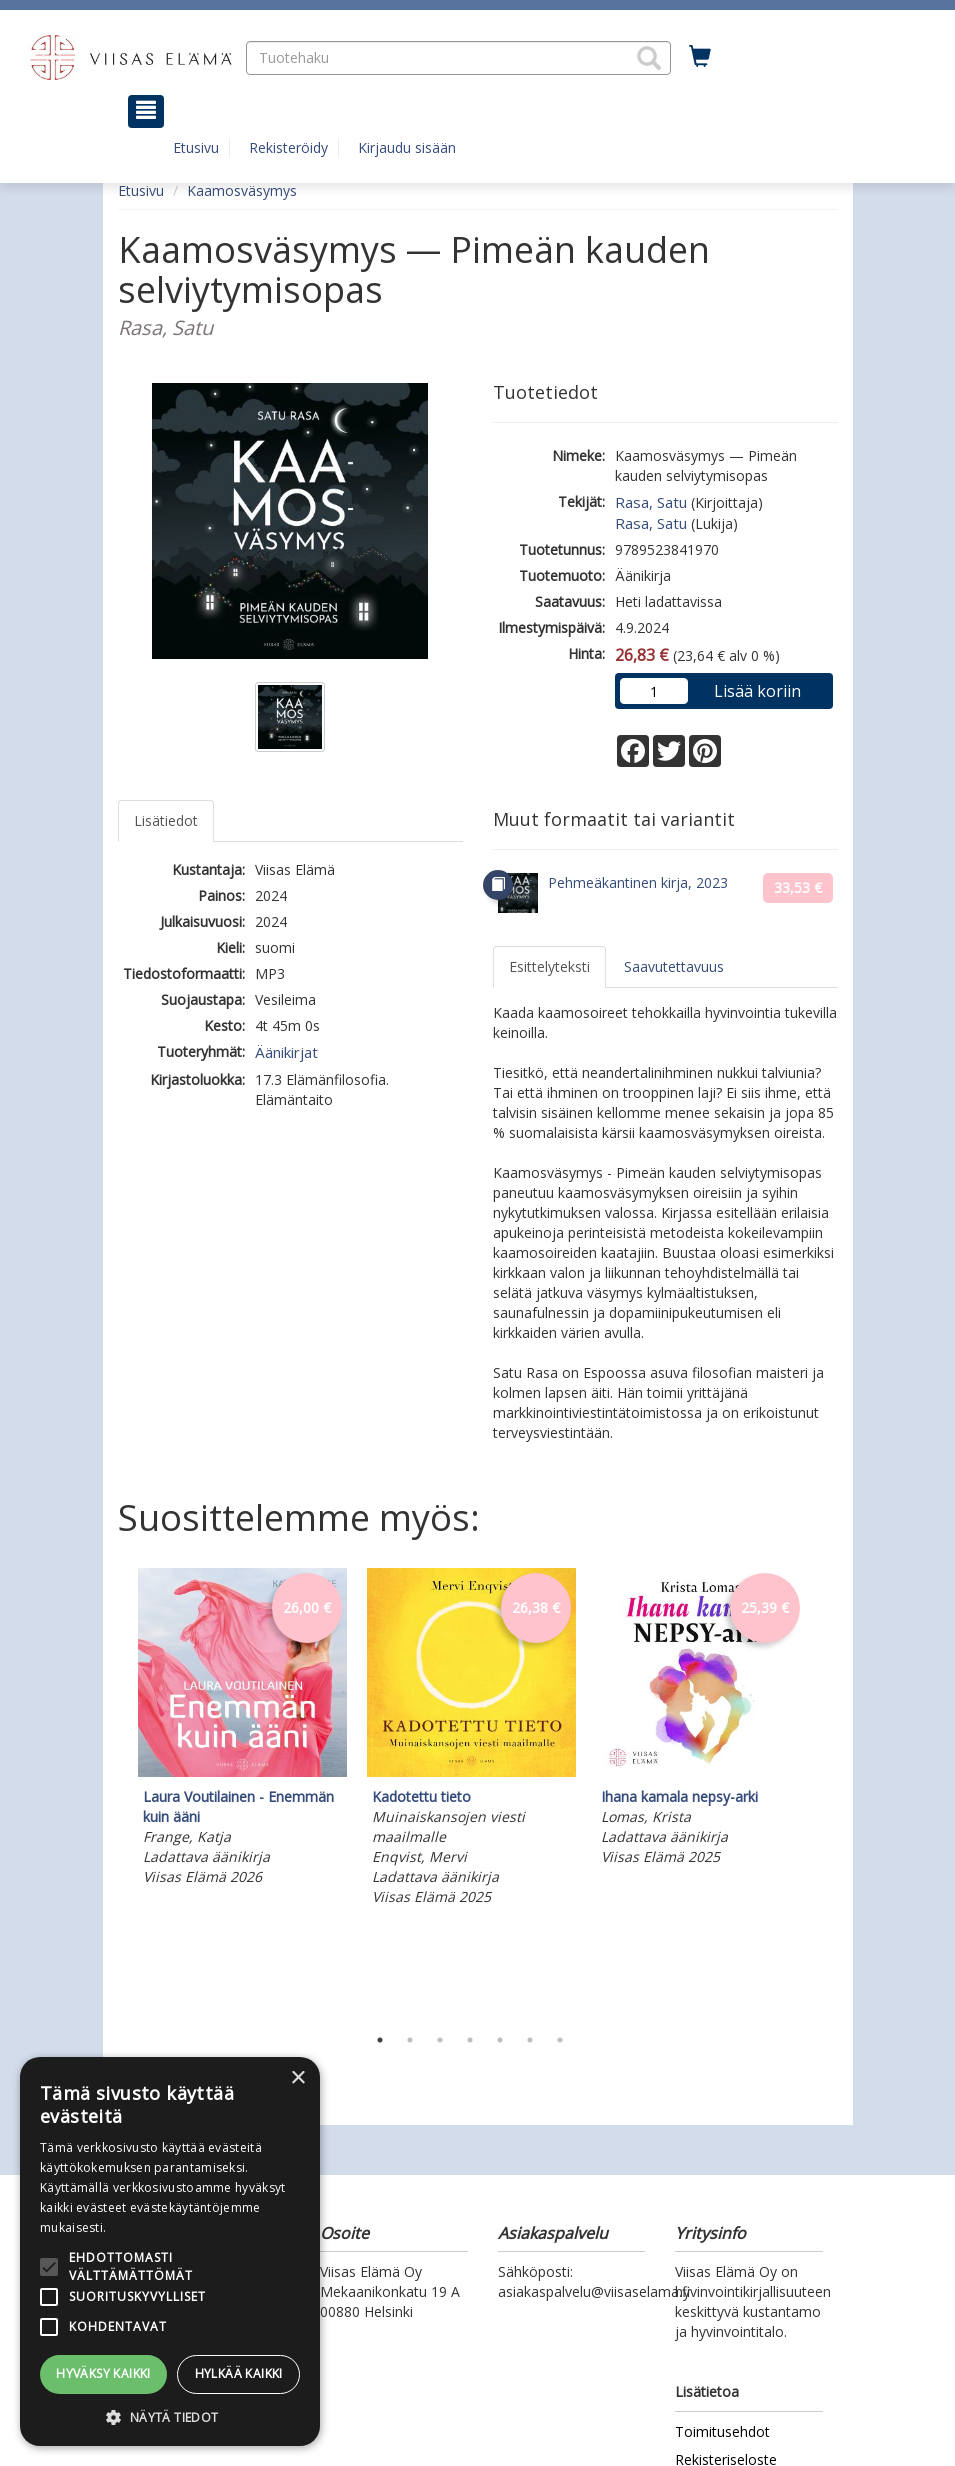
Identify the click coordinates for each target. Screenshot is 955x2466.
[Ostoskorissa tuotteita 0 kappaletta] (700, 57)
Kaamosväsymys (242, 190)
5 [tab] (500, 2040)
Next (828, 1791)
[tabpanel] (242, 1730)
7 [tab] (560, 2040)
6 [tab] (530, 2040)
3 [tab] (440, 2040)
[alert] (170, 2251)
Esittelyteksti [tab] (549, 966)
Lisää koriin (757, 691)
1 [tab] (380, 2040)
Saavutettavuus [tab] (674, 966)
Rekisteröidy (288, 147)
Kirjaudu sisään (407, 147)
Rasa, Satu (651, 502)
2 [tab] (410, 2040)
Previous (113, 1791)
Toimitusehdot (722, 2431)
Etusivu (196, 147)
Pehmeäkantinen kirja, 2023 (638, 882)
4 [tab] (470, 2040)
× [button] (297, 2078)
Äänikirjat (286, 1052)
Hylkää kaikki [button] (239, 2373)
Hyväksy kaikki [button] (103, 2373)
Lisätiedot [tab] (166, 820)
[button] (649, 58)
